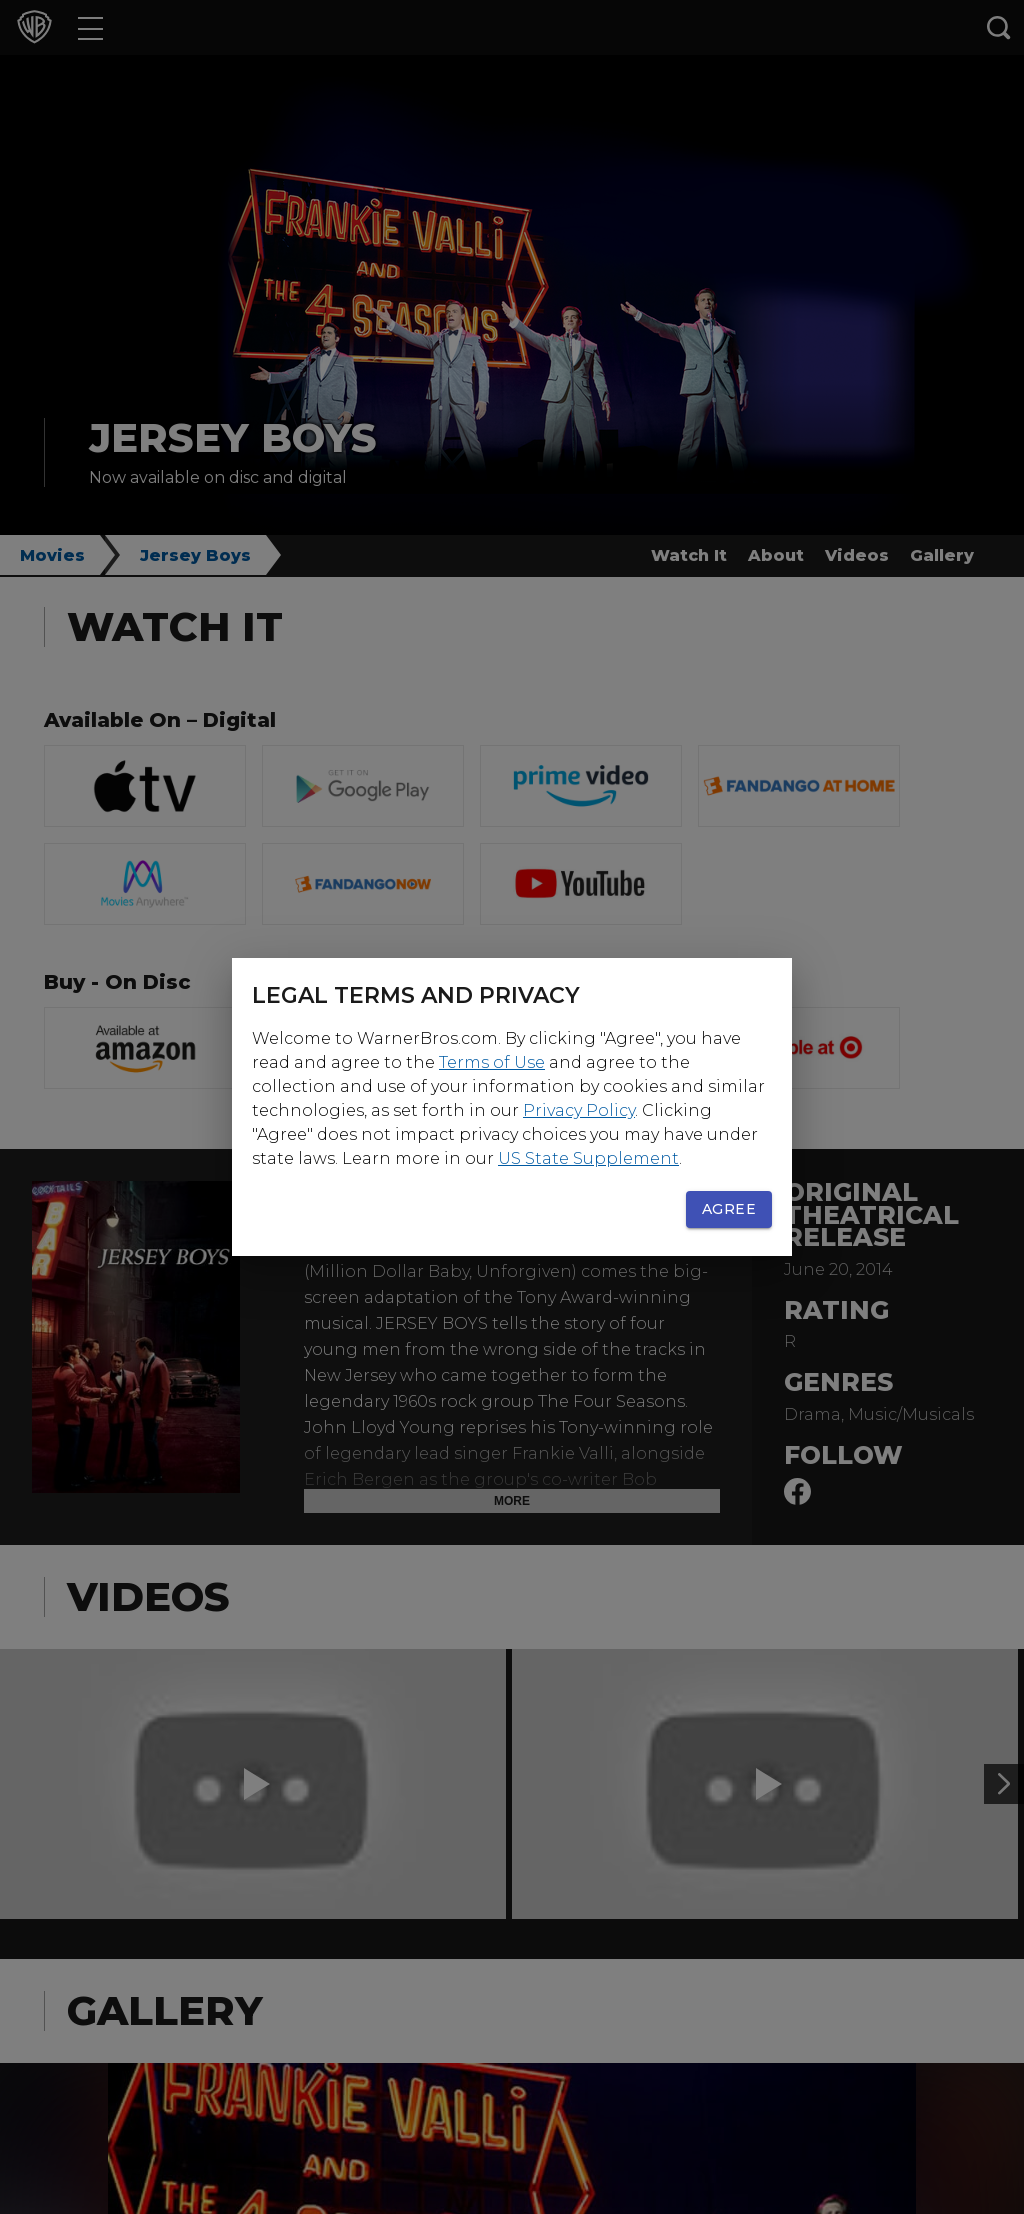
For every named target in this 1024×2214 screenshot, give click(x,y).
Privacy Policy (579, 1110)
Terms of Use (492, 1062)
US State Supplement (588, 1158)
